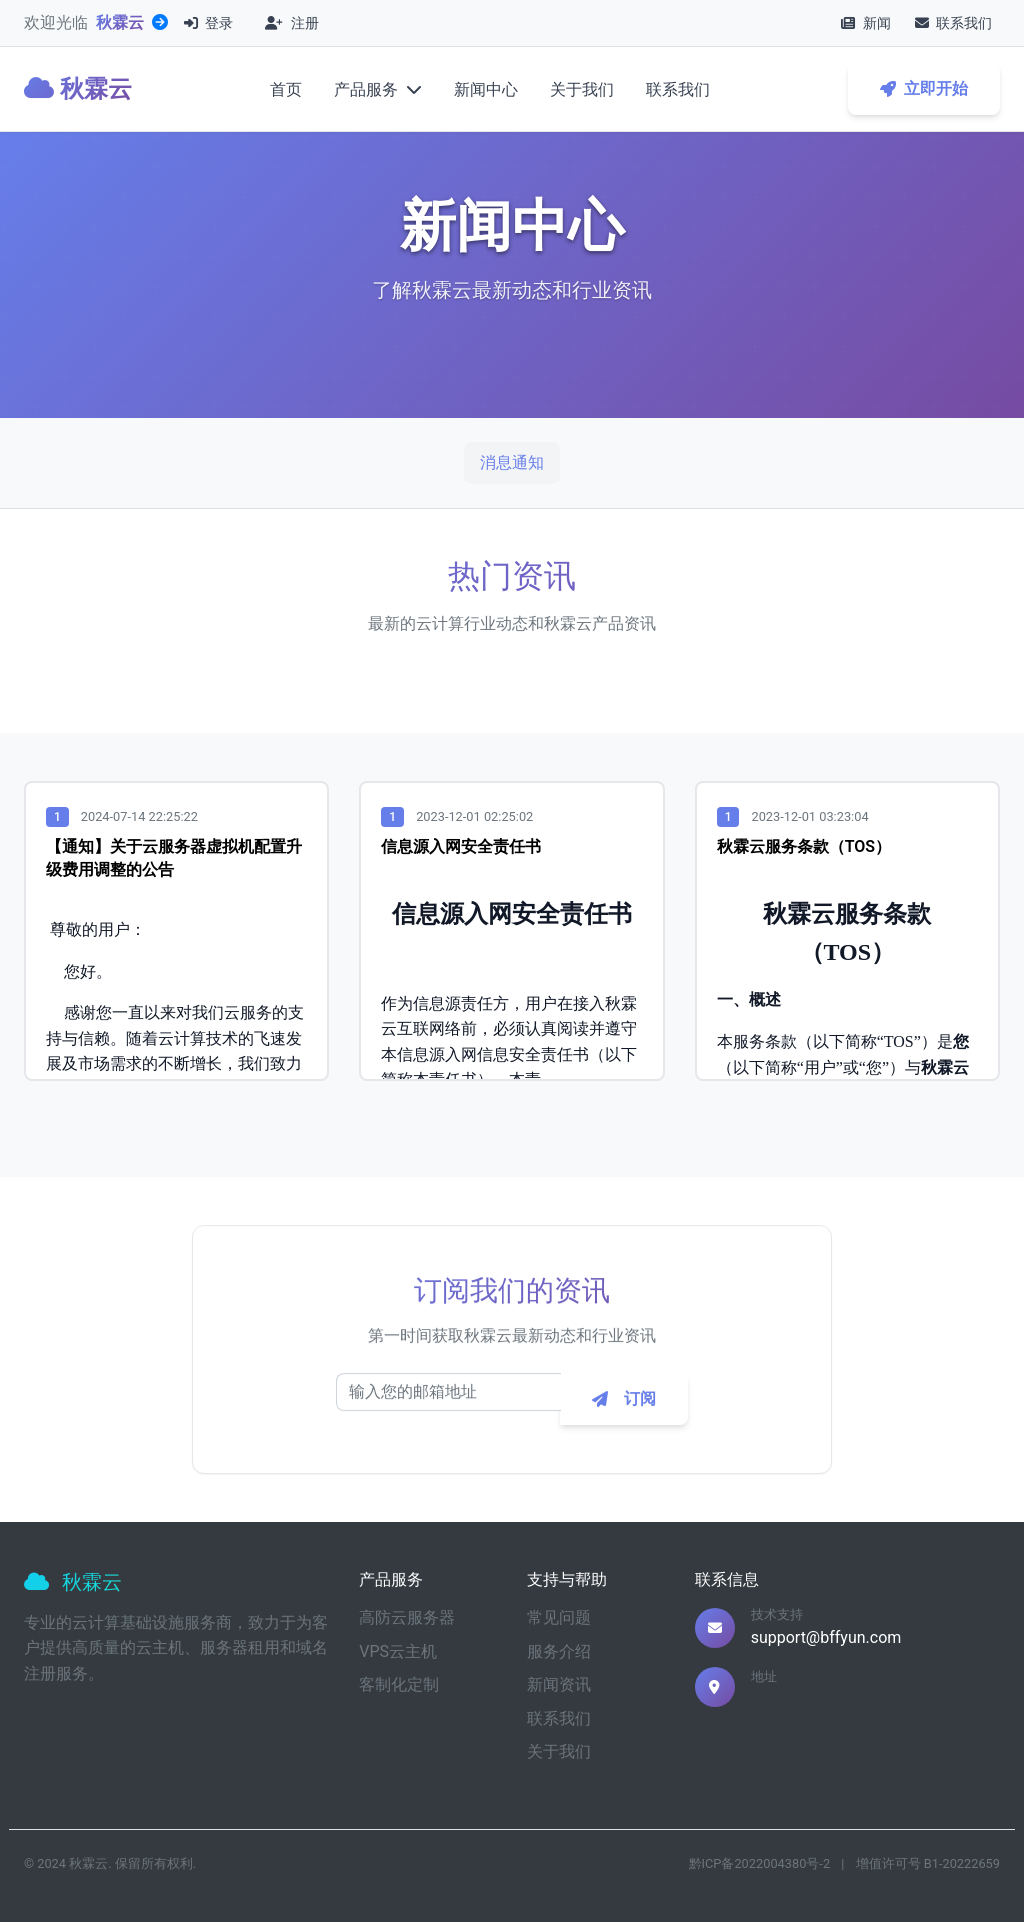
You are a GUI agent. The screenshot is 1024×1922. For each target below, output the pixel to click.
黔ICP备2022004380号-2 (760, 1863)
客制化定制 (399, 1684)
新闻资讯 (559, 1684)
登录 (208, 23)
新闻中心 (486, 89)
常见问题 (559, 1617)
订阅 (624, 1405)
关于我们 (582, 89)
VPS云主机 (398, 1651)
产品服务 (378, 89)
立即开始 (924, 88)
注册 (291, 23)
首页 (286, 89)
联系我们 (953, 23)
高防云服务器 (407, 1617)
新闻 (865, 23)
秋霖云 (120, 22)
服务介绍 (559, 1651)
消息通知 (512, 462)
